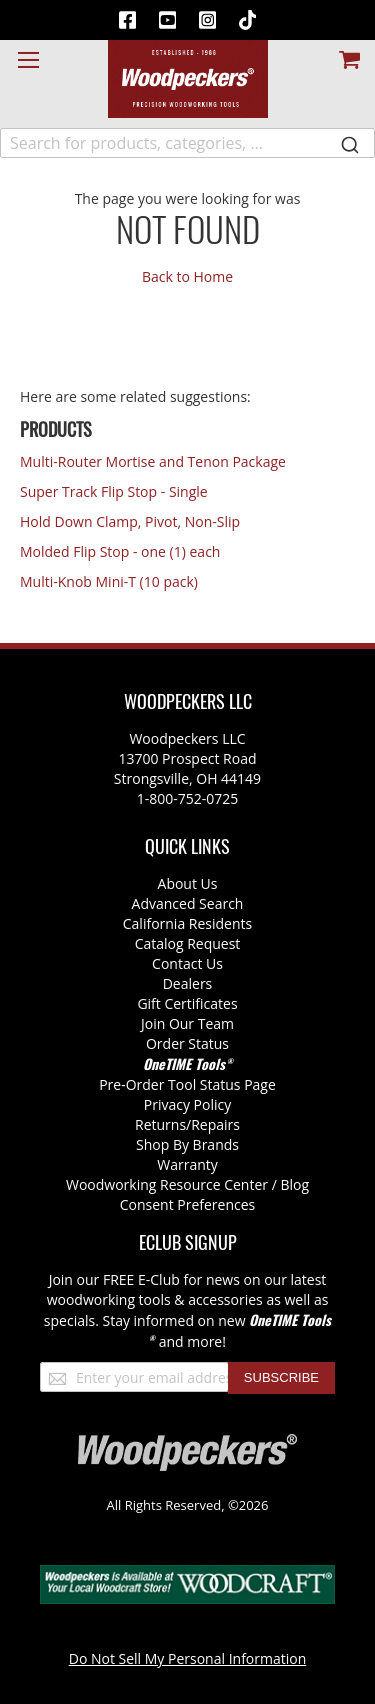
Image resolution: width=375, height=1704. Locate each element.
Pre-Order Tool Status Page (187, 1084)
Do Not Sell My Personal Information (188, 1658)
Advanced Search (188, 903)
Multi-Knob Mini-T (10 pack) (109, 581)
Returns (160, 1124)
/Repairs (213, 1124)
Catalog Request (188, 943)
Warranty (187, 1164)
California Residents (187, 923)
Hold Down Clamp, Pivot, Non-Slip (130, 521)
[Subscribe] (281, 1378)
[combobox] (187, 143)
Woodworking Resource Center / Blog (187, 1184)
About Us (188, 883)
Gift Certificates (187, 1003)
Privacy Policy (187, 1104)
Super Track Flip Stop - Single (114, 491)
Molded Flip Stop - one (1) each (120, 551)
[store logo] (188, 79)
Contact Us (187, 963)
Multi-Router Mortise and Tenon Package (153, 461)
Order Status (187, 1043)
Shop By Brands (187, 1144)
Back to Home (187, 276)
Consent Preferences (188, 1204)
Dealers (188, 983)
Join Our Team (187, 1023)
